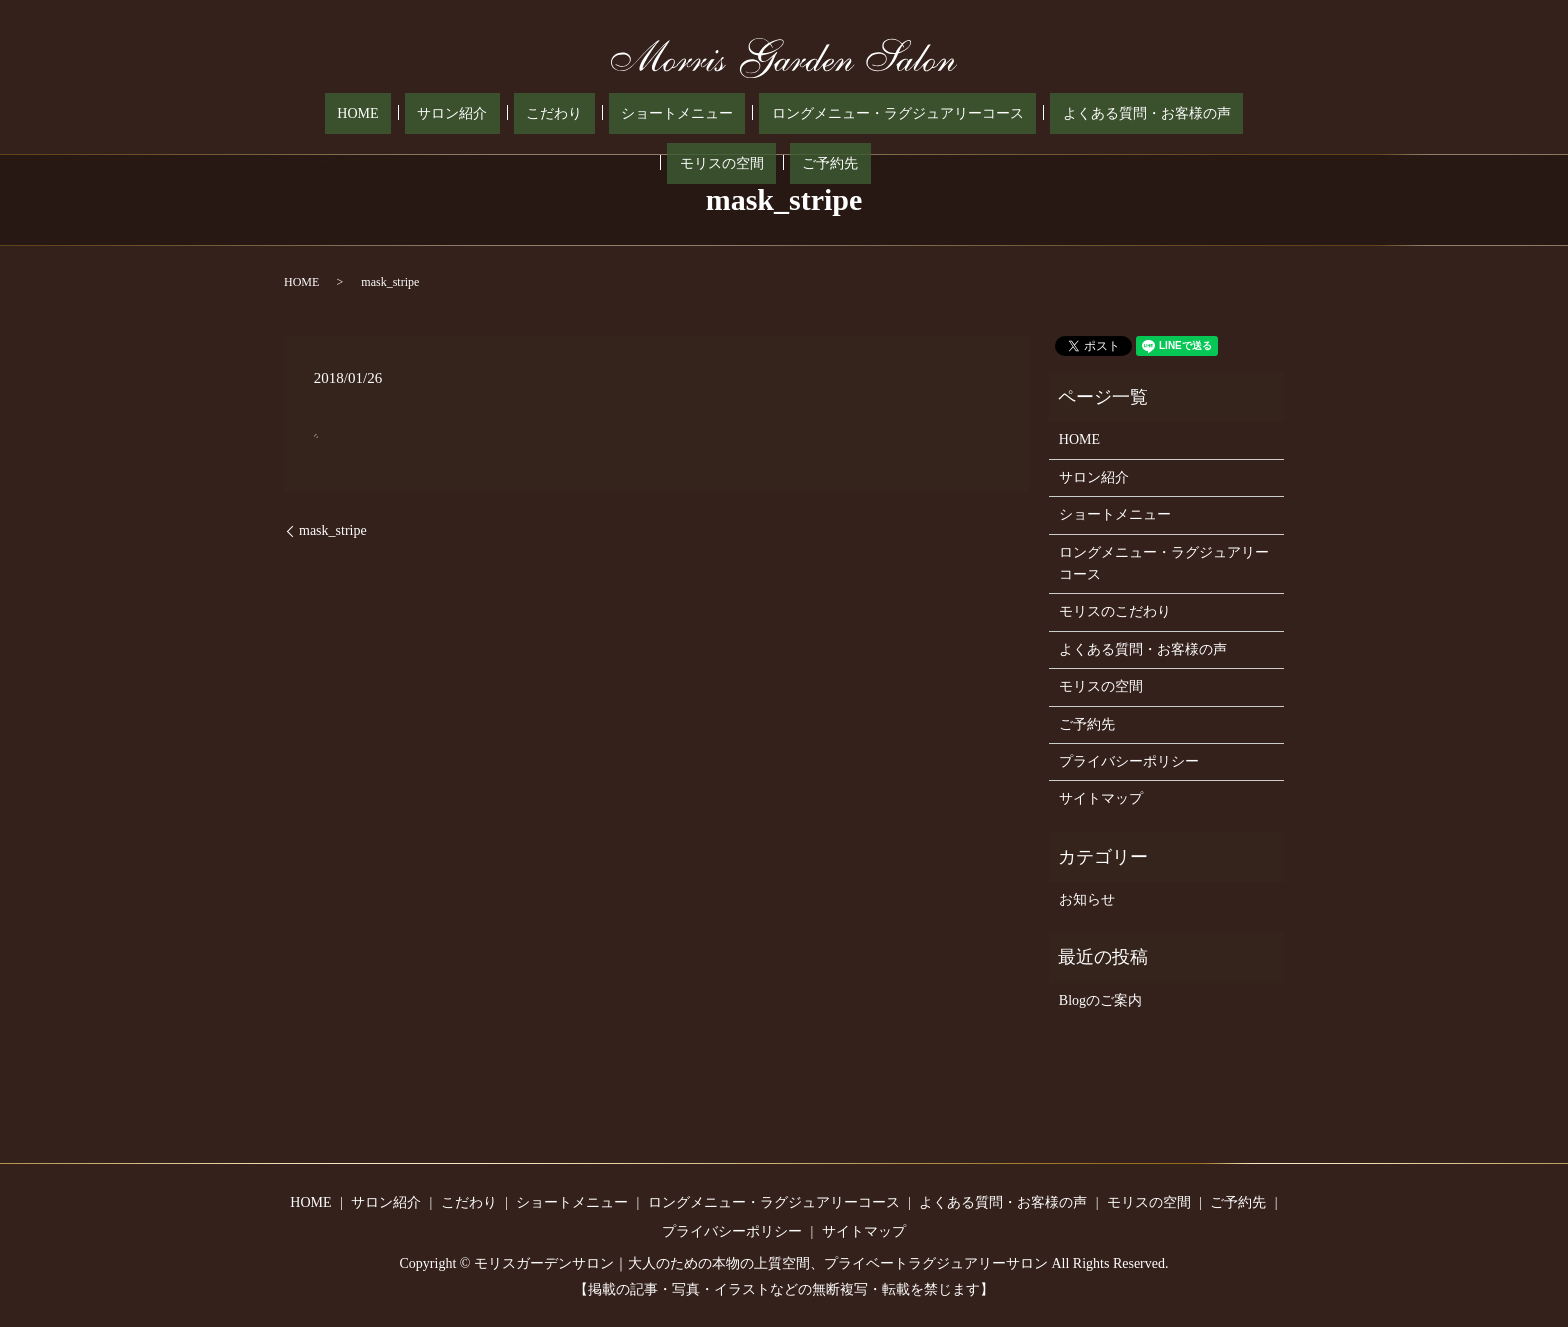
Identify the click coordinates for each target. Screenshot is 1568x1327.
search (1260, 114)
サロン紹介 (391, 114)
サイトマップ (1101, 798)
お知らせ (1087, 899)
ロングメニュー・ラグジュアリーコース (762, 114)
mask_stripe (333, 530)
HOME (320, 114)
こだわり (468, 114)
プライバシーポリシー (1129, 761)
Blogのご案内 (1100, 1000)
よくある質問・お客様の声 (986, 114)
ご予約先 (1210, 114)
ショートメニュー (566, 114)
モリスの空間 (1126, 114)
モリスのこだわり (1115, 611)
